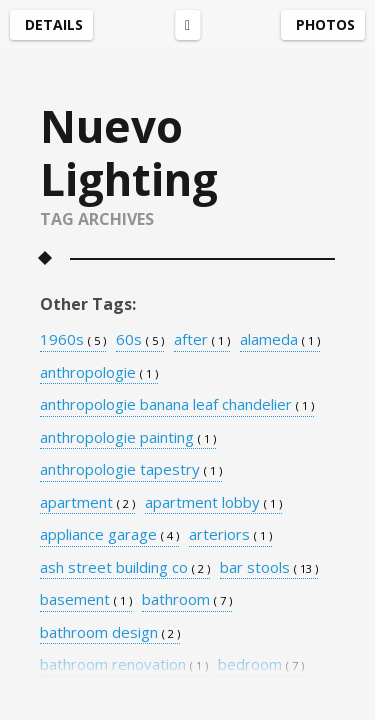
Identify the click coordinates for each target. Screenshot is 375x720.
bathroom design (110, 633)
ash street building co (125, 568)
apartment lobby (213, 503)
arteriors (230, 535)
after (202, 340)
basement (86, 600)
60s (140, 340)
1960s (73, 340)
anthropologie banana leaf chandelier (177, 405)
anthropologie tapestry (131, 470)
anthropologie (99, 373)
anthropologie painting (128, 438)
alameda (280, 340)
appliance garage (109, 535)
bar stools (269, 568)
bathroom (187, 600)
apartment (87, 503)
